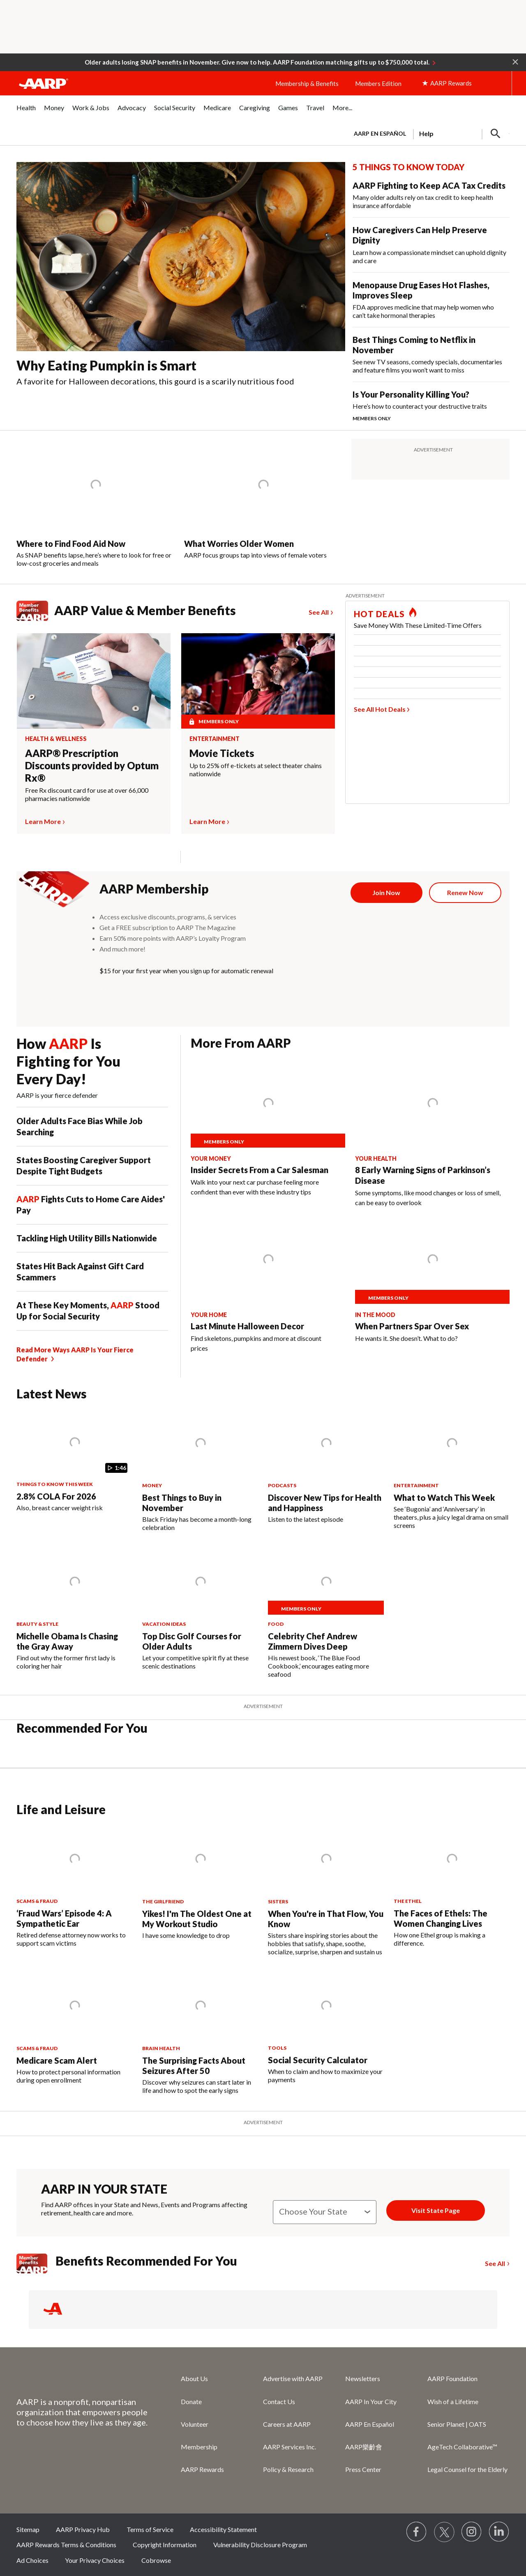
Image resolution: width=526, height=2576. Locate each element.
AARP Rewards (202, 2469)
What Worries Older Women (239, 544)
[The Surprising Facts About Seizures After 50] (200, 2033)
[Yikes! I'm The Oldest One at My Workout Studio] (200, 1882)
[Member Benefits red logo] (36, 620)
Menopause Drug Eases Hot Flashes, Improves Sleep (421, 290)
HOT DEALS (379, 614)
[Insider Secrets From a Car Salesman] (268, 1131)
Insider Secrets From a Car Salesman (259, 1170)
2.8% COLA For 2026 (56, 1496)
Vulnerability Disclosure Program (260, 2544)
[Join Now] (386, 892)
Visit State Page (435, 2210)
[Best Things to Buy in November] (200, 1471)
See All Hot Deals (380, 709)
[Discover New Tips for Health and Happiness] (326, 1466)
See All (319, 612)
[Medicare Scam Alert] (74, 2028)
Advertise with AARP (293, 2378)
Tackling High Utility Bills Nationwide (86, 1238)
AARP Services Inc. (289, 2447)
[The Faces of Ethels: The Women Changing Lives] (452, 1886)
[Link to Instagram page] (471, 2532)
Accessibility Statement (223, 2529)
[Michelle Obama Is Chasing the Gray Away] (74, 1609)
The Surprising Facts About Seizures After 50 (193, 2065)
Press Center (363, 2469)
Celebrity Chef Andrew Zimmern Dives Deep (312, 1641)
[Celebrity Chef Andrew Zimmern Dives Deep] (326, 1613)
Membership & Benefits (307, 83)
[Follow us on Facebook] (416, 2532)
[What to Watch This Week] (452, 1470)
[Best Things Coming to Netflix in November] (431, 354)
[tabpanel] (428, 132)
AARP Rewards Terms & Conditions (66, 2544)
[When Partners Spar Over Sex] (432, 1287)
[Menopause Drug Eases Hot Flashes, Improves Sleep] (431, 299)
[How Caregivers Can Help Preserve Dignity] (431, 244)
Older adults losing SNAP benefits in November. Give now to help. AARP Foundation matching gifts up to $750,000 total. (257, 62)
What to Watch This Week (444, 1497)
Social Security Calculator (317, 2060)
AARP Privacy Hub (83, 2529)
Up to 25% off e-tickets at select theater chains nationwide (255, 769)
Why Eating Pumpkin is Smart (106, 365)
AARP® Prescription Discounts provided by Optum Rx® (92, 765)
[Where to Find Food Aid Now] (95, 503)
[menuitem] (26, 112)
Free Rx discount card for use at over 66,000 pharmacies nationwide (86, 794)
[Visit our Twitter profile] (444, 2532)
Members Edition (378, 83)
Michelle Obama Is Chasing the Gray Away (67, 1641)
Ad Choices (32, 2560)
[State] (324, 2212)
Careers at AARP (287, 2424)
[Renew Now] (465, 892)
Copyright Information (164, 2544)
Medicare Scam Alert (56, 2060)
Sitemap (27, 2529)
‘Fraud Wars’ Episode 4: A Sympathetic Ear (64, 1918)
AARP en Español (380, 133)
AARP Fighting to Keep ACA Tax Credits (429, 185)
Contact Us (279, 2401)
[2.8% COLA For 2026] (74, 1461)
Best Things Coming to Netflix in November (414, 345)
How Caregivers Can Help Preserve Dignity (420, 235)
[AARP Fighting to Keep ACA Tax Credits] (431, 195)
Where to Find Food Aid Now (70, 544)
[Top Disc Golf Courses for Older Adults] (200, 1609)
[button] (515, 61)
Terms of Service (150, 2529)
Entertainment (214, 739)
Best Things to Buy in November (181, 1503)
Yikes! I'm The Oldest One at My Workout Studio (196, 1919)
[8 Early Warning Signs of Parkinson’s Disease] (432, 1137)
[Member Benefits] (35, 2263)
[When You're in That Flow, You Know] (326, 1890)
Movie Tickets (221, 753)
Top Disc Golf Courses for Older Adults (191, 1641)
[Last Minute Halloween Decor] (268, 1288)
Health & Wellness (56, 739)
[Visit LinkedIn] (499, 2532)
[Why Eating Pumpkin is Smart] (180, 278)
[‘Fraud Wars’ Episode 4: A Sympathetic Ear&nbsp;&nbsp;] (74, 1886)
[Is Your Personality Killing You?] (431, 406)
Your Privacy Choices (95, 2560)
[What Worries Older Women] (263, 499)
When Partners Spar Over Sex (412, 1326)
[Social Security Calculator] (326, 2028)
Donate (191, 2401)
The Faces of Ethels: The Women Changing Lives (440, 1918)
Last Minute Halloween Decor (247, 1326)
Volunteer (194, 2424)
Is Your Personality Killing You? (411, 394)
